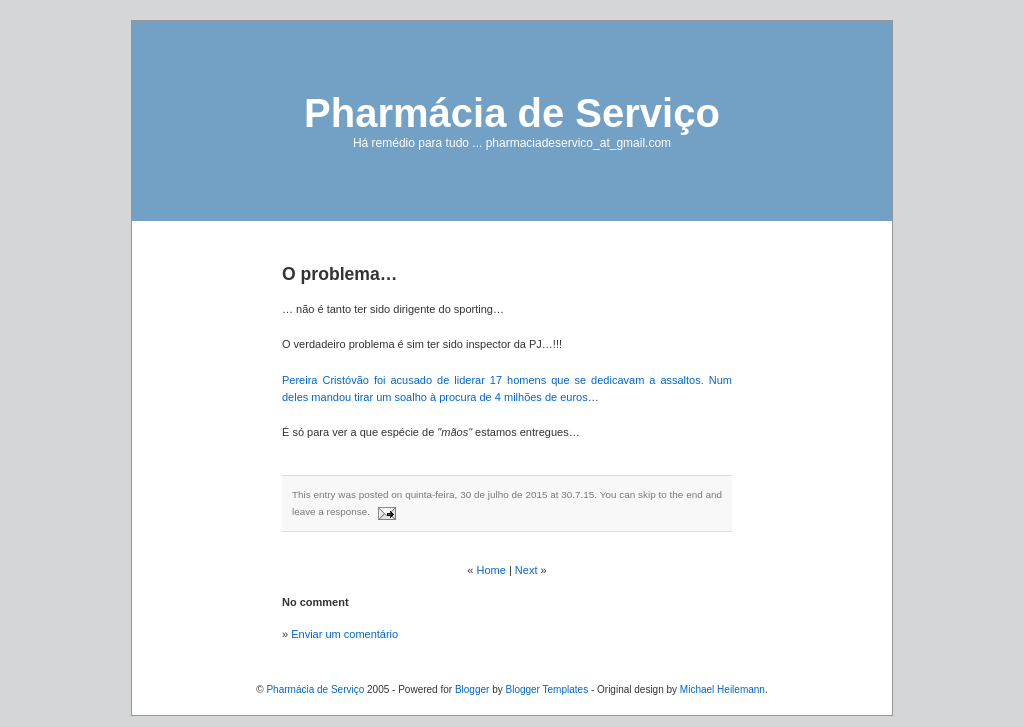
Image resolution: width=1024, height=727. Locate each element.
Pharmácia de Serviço (512, 113)
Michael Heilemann (722, 689)
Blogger (472, 689)
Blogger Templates (546, 689)
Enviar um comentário (344, 634)
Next (526, 570)
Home (491, 570)
